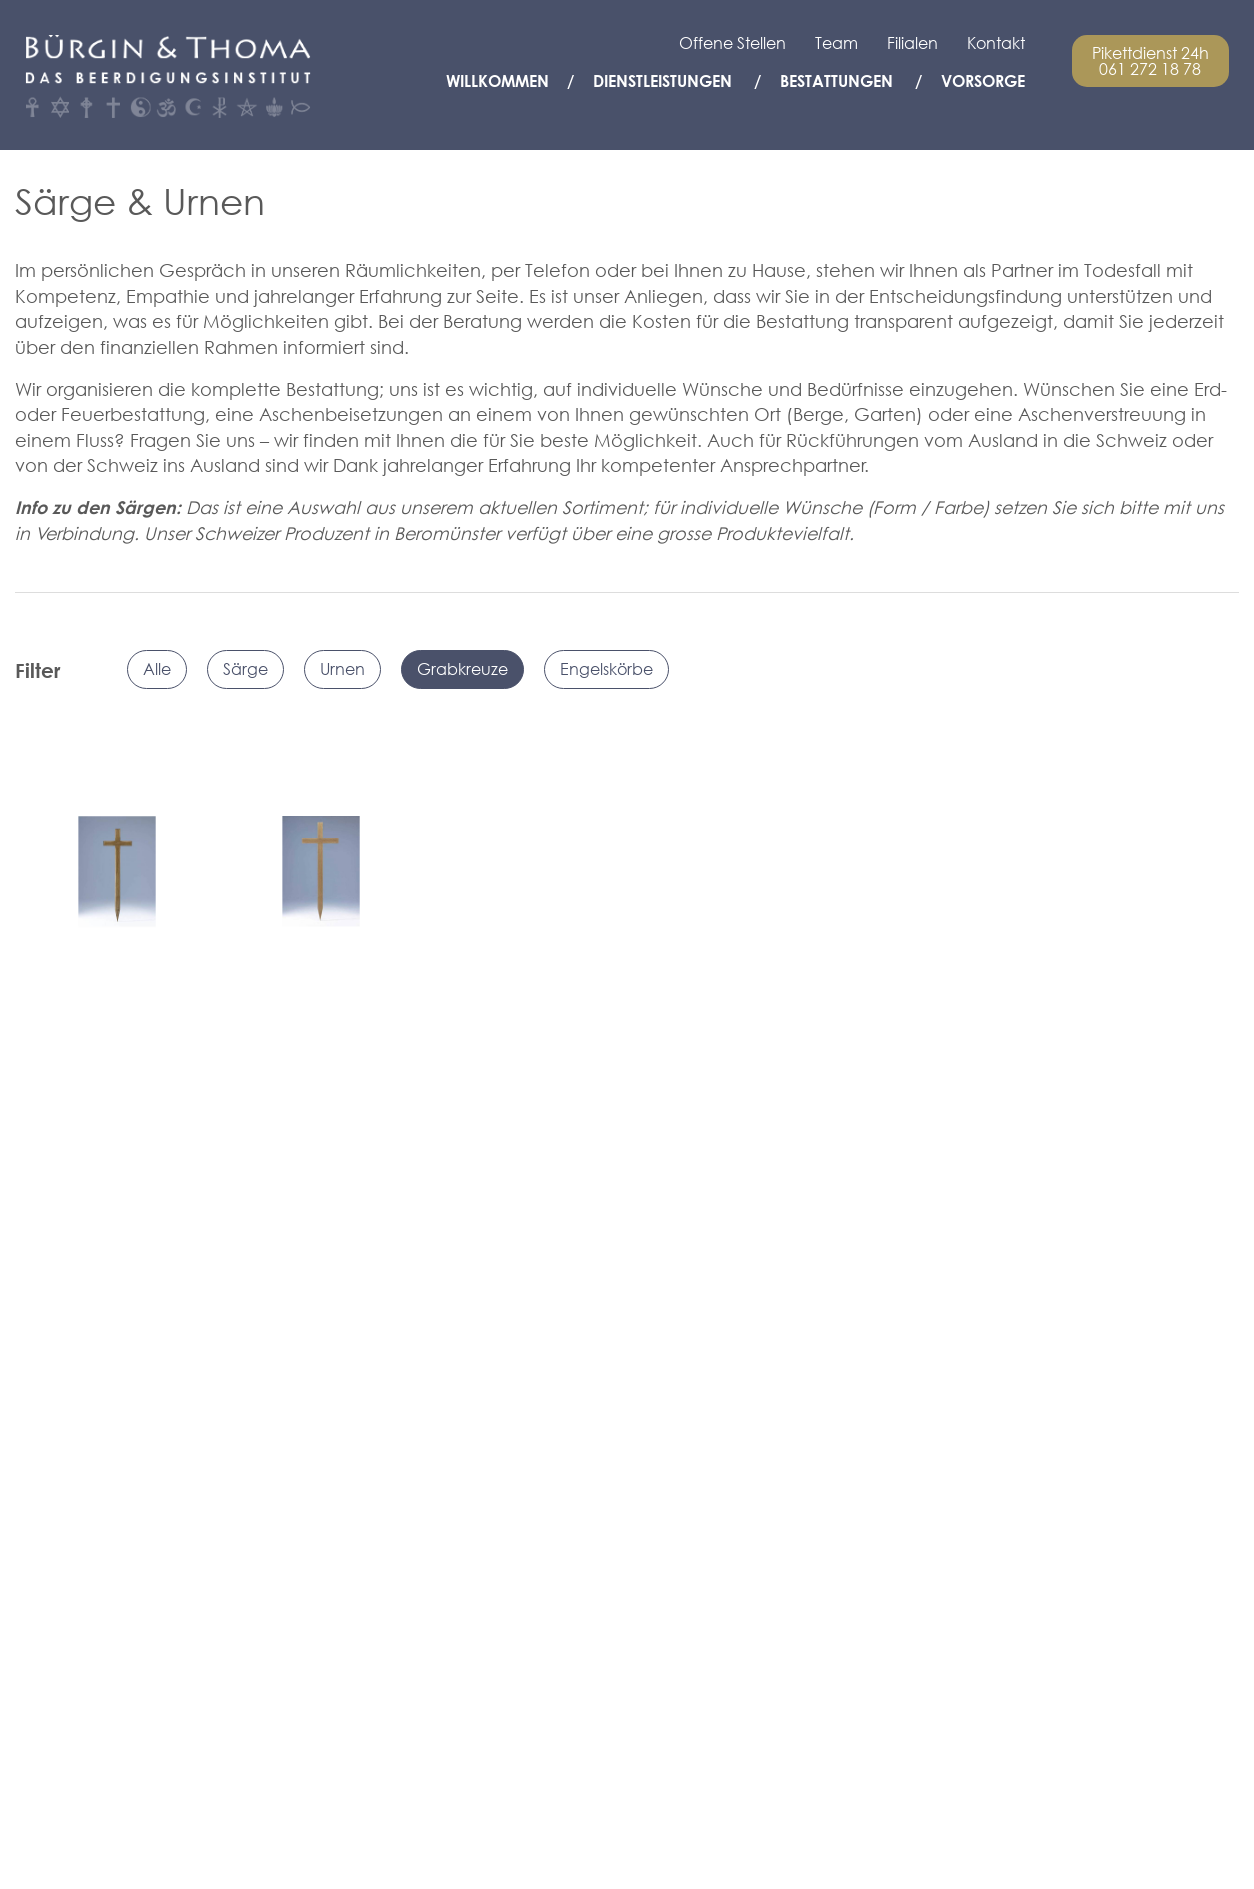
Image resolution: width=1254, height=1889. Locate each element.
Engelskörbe (606, 669)
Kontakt (996, 43)
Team (836, 43)
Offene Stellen (732, 43)
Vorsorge (983, 81)
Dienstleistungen (662, 81)
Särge (245, 669)
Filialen (912, 43)
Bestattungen (836, 81)
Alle (157, 669)
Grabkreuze (462, 669)
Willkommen (497, 81)
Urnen (342, 669)
